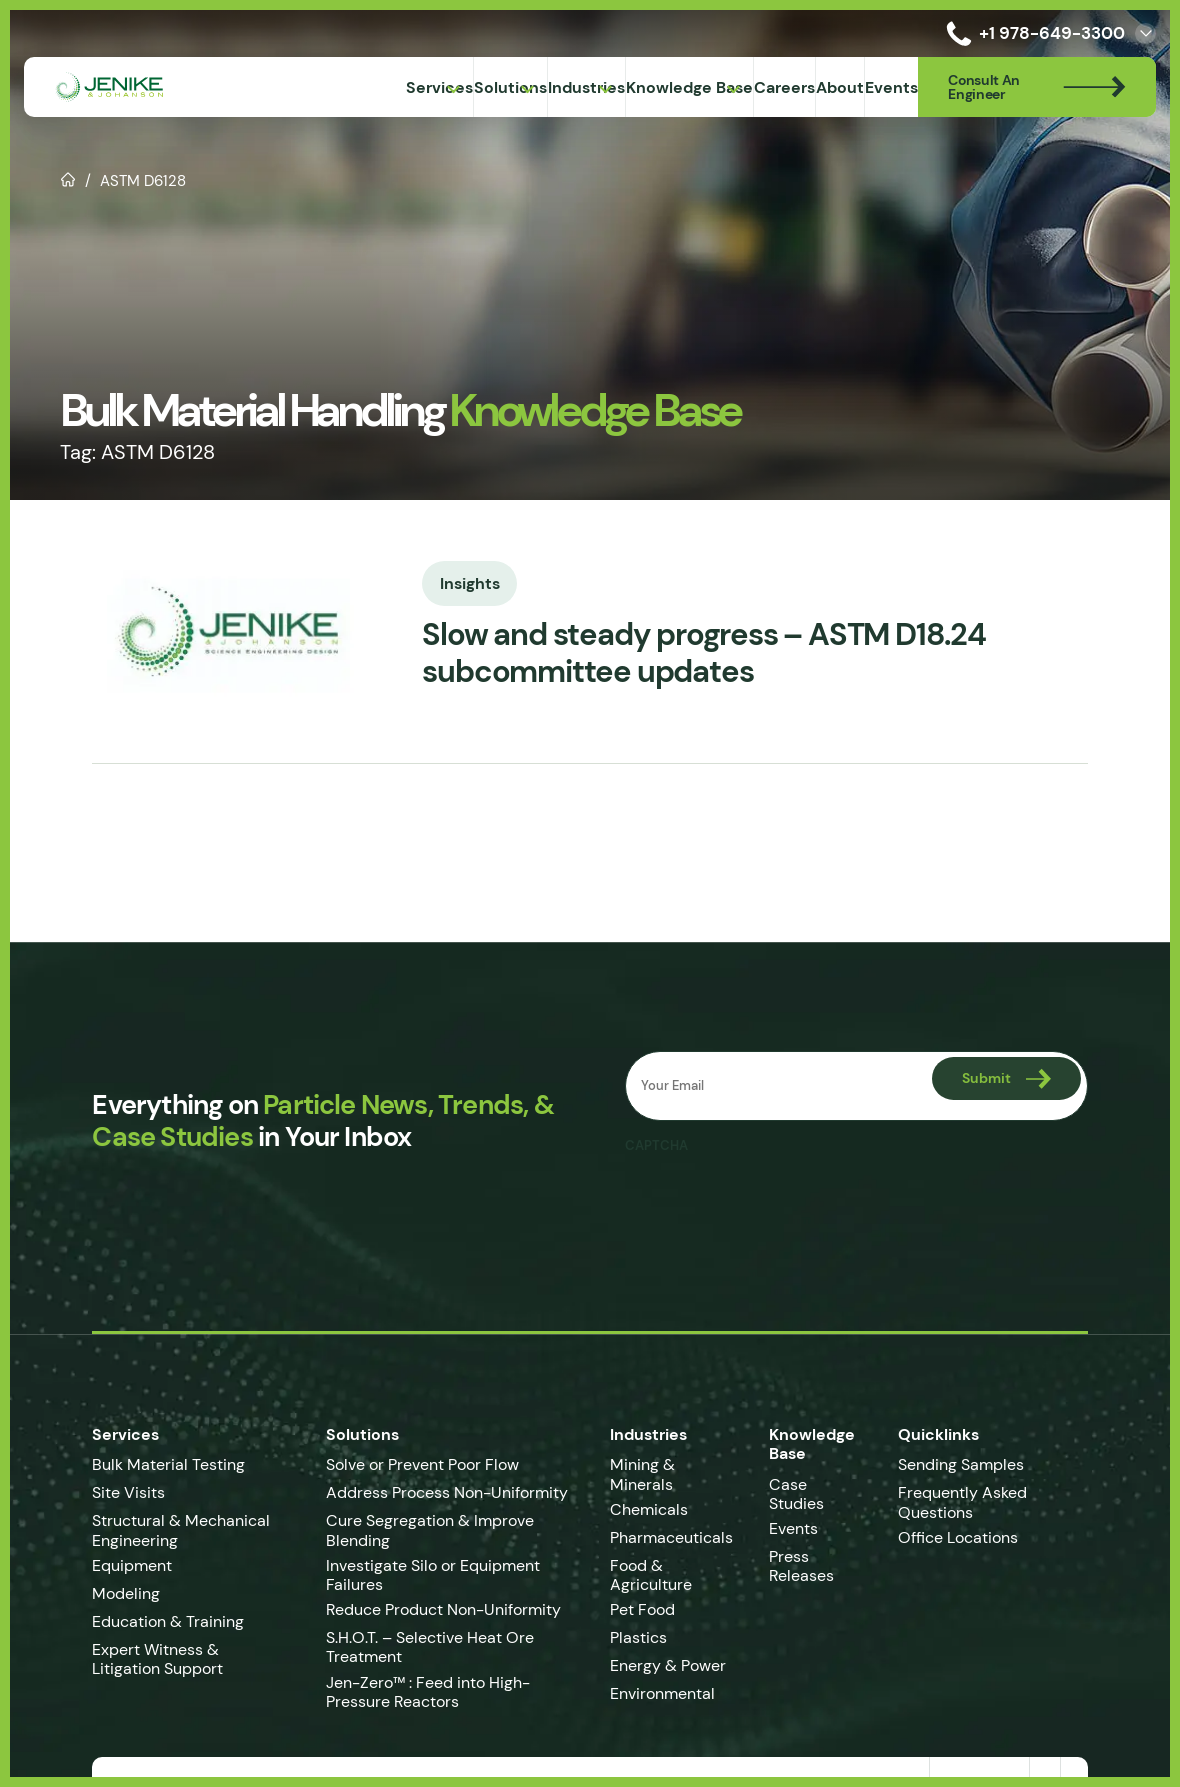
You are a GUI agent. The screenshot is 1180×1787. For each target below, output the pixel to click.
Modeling (112, 1593)
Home (68, 178)
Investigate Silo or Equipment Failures (427, 1575)
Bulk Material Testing (154, 1464)
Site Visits (114, 1492)
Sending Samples (969, 1464)
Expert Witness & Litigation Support (177, 1659)
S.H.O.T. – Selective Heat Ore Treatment (424, 1647)
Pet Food (646, 1609)
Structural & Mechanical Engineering (167, 1530)
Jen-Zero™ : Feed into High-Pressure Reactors (422, 1692)
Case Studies (821, 1484)
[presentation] (778, 1203)
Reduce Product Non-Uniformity (437, 1609)
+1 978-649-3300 (1032, 33)
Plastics (642, 1637)
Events (797, 1512)
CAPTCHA (657, 1146)
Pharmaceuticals (675, 1537)
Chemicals (653, 1509)
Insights (456, 582)
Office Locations (968, 1537)
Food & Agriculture (655, 1575)
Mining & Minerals (646, 1474)
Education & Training (154, 1621)
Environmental (666, 1693)
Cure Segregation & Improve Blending (424, 1530)
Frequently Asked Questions (970, 1502)
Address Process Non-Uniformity (441, 1492)
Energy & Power (672, 1665)
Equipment (118, 1565)
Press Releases (805, 1550)
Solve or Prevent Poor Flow (416, 1464)
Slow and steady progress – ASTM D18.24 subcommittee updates (699, 653)
